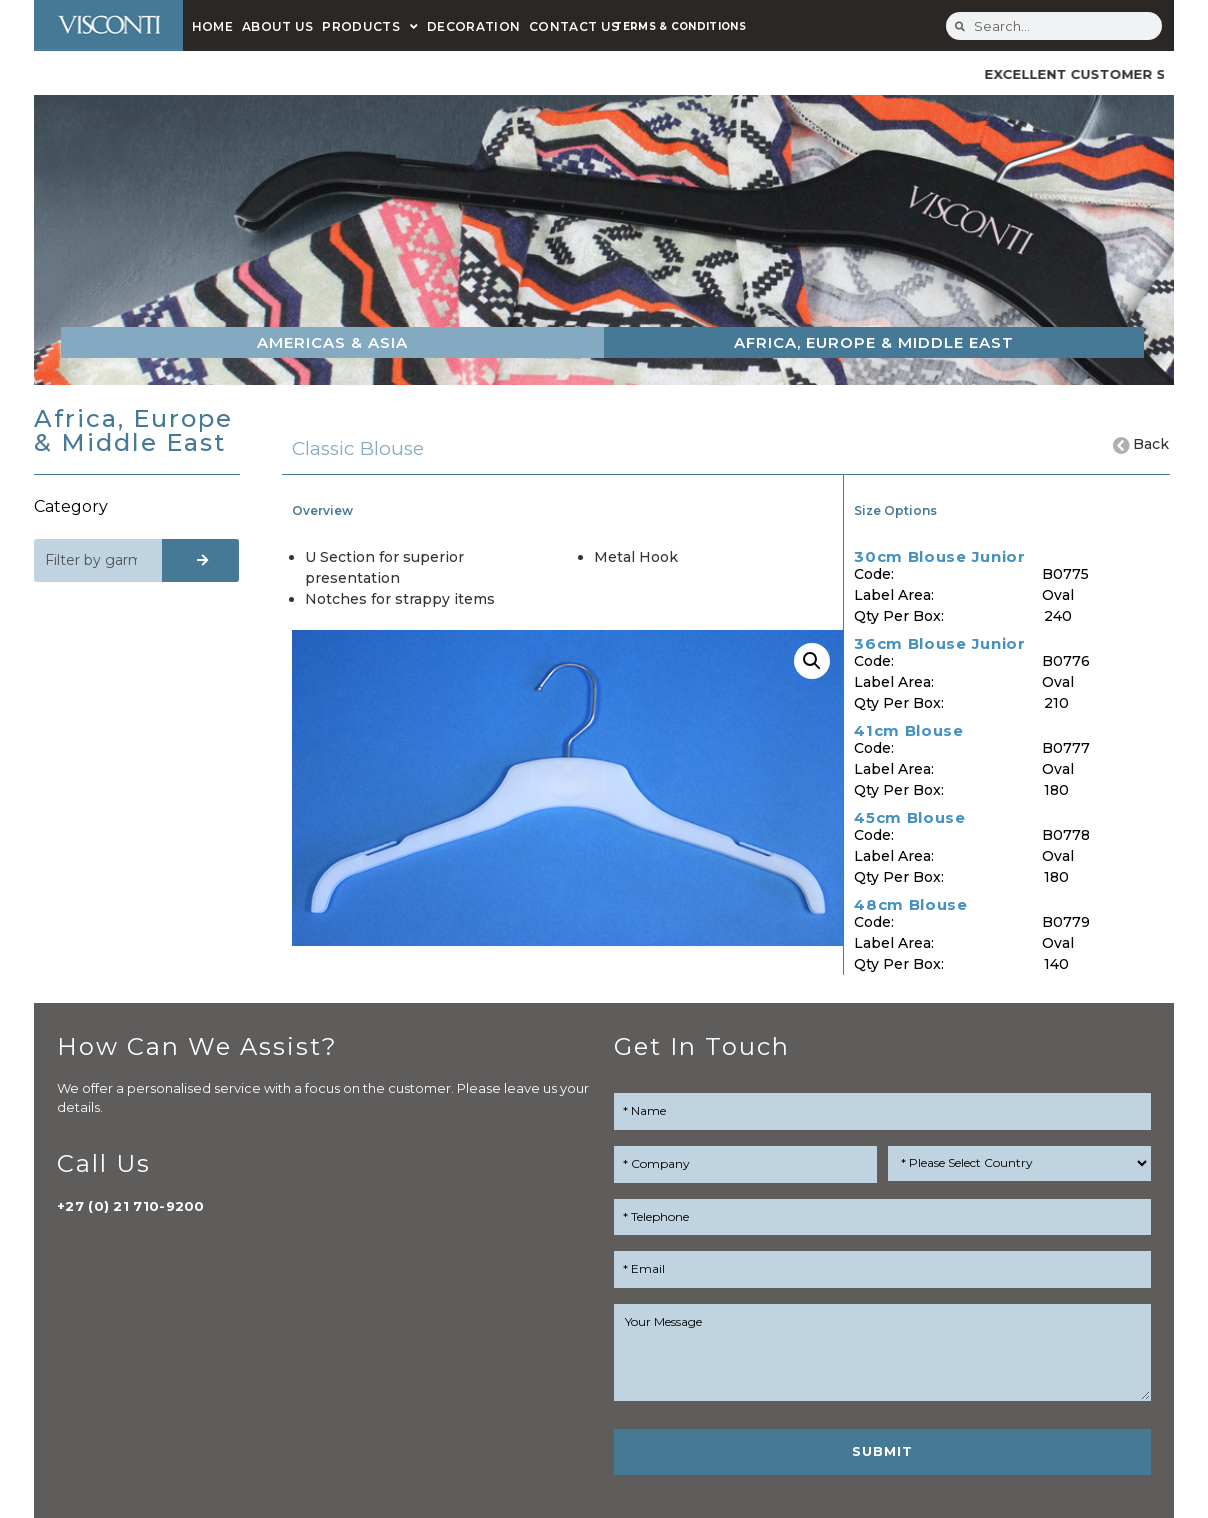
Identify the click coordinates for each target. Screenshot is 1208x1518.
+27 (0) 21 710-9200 (131, 1206)
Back (1151, 444)
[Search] (200, 560)
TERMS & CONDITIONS (679, 26)
